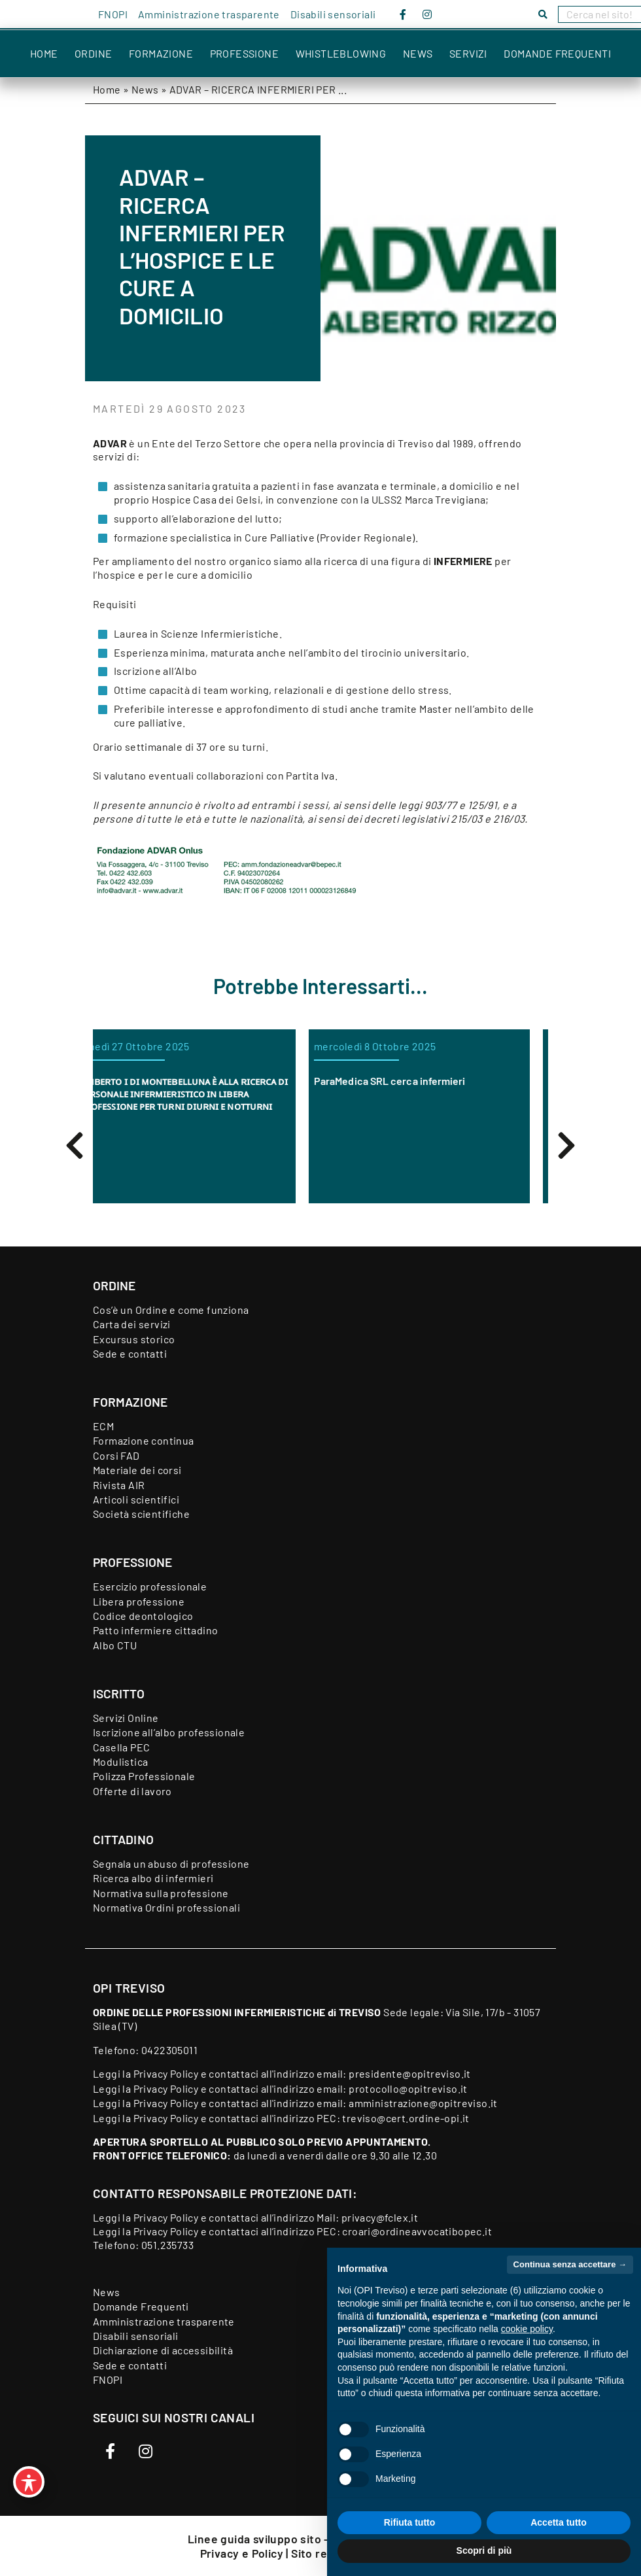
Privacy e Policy (243, 2553)
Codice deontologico (143, 1615)
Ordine (93, 53)
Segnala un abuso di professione (171, 1863)
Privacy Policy (166, 2073)
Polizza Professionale (144, 1776)
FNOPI (113, 14)
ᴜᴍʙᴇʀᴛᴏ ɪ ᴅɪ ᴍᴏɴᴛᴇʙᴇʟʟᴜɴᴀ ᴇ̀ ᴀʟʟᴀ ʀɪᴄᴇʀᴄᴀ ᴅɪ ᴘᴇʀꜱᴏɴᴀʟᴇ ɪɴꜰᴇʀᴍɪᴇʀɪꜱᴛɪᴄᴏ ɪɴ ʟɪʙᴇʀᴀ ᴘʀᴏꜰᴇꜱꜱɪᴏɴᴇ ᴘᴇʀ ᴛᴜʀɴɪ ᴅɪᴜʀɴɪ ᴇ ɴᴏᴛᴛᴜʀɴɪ (202, 1093)
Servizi (468, 53)
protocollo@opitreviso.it (408, 2088)
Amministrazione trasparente (209, 14)
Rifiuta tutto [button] (410, 2522)
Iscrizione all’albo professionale (169, 1732)
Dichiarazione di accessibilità (163, 2350)
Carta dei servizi (132, 1324)
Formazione (161, 53)
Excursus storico (134, 1339)
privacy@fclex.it (379, 2217)
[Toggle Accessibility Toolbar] (28, 2482)
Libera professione (138, 1601)
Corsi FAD (116, 1455)
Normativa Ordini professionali (166, 1907)
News (418, 53)
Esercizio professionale (150, 1586)
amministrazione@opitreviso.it (423, 2103)
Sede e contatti (130, 1353)
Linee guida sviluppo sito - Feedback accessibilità (320, 2539)
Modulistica (120, 1761)
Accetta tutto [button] (558, 2522)
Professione (244, 53)
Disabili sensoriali (333, 14)
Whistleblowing (341, 53)
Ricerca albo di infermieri (153, 1878)
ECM (103, 1426)
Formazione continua (143, 1440)
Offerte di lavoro (132, 1791)
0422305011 (169, 2050)
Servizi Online (126, 1717)
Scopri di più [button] (484, 2550)
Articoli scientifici (136, 1499)
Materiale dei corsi (137, 1470)
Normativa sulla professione (161, 1893)
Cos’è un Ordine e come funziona (171, 1309)
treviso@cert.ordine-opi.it (405, 2118)
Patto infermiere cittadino (155, 1630)
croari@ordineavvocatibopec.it (417, 2231)
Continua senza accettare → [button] (570, 2264)
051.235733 (167, 2245)
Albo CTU (115, 1645)
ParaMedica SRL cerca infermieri (407, 1080)
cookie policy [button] (527, 2329)
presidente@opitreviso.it (410, 2073)
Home (44, 53)
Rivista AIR (119, 1485)
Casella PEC (121, 1747)
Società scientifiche (141, 1513)
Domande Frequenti (557, 53)
